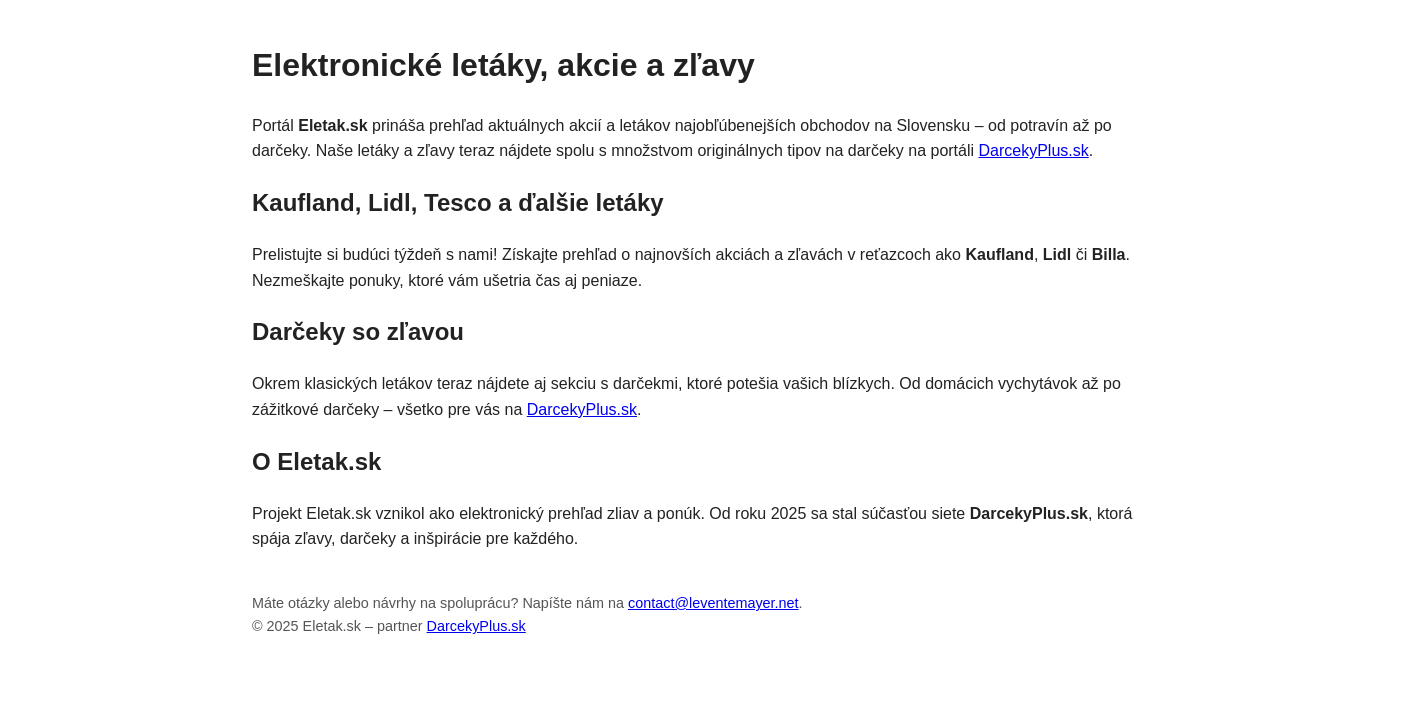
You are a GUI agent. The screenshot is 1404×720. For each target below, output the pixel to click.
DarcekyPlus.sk (1034, 150)
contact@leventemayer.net (713, 603)
